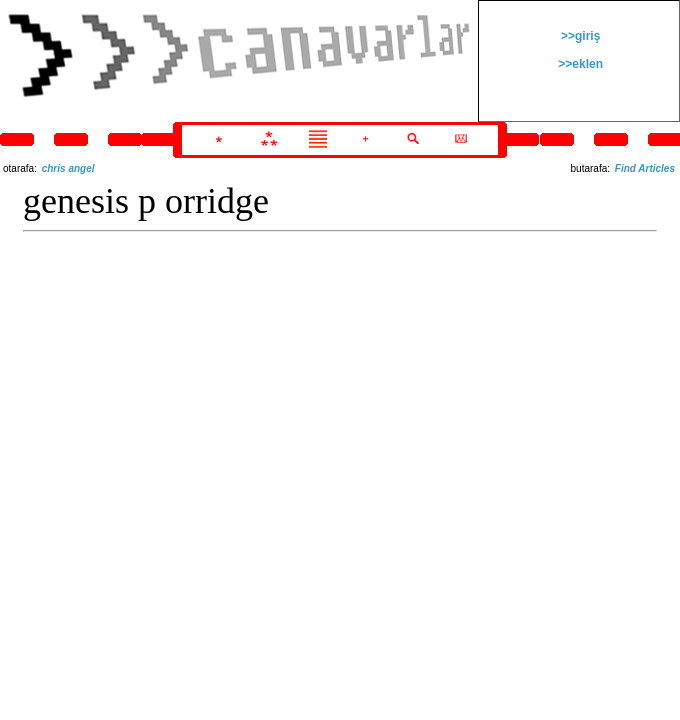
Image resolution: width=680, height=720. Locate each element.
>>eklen (579, 64)
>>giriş (579, 36)
